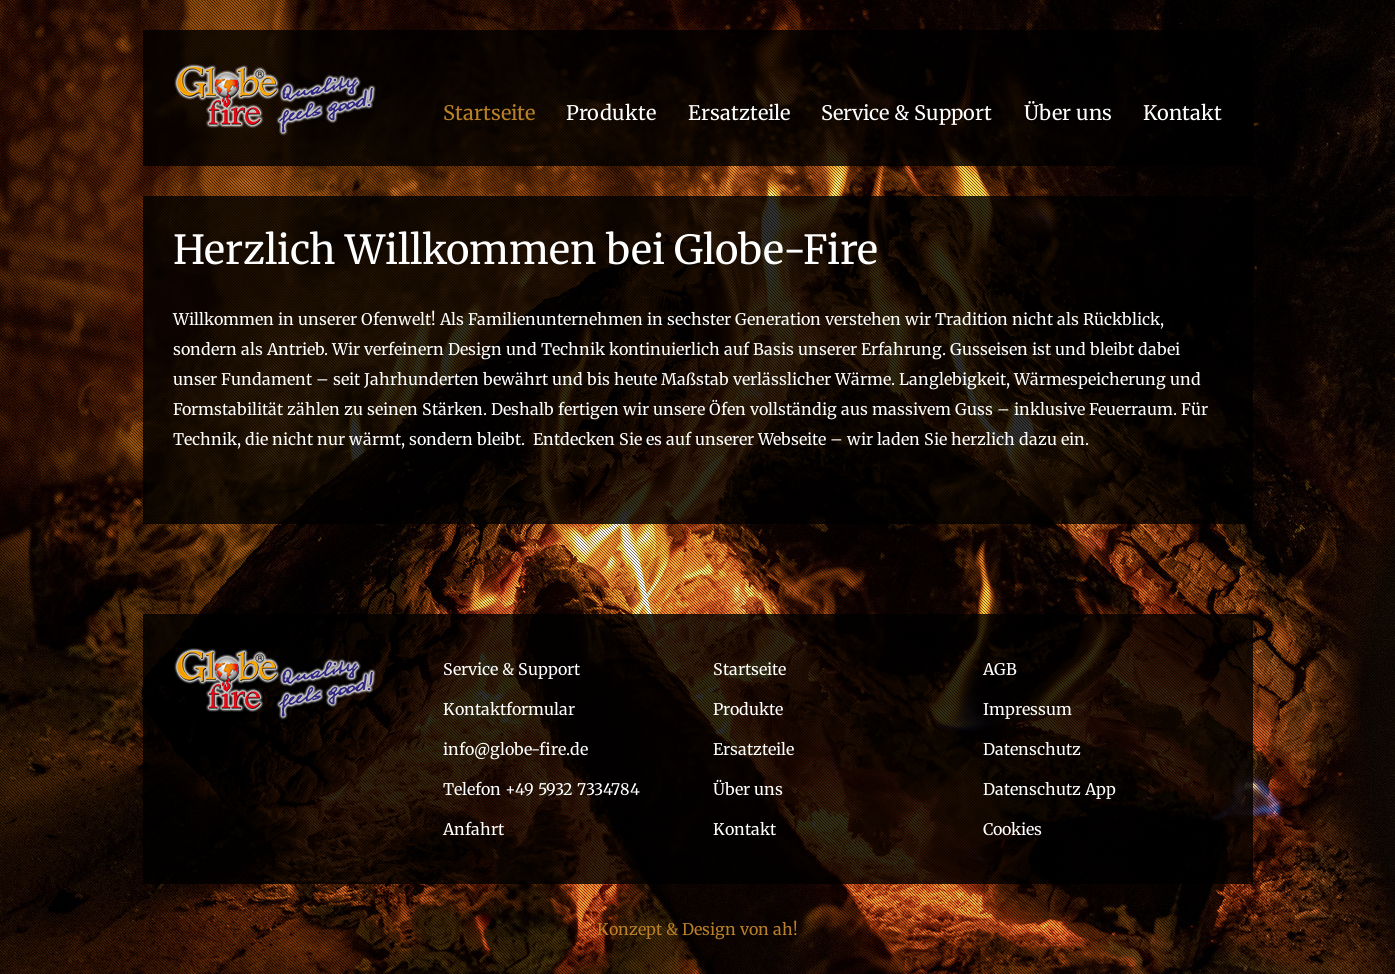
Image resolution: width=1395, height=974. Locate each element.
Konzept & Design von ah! (697, 929)
